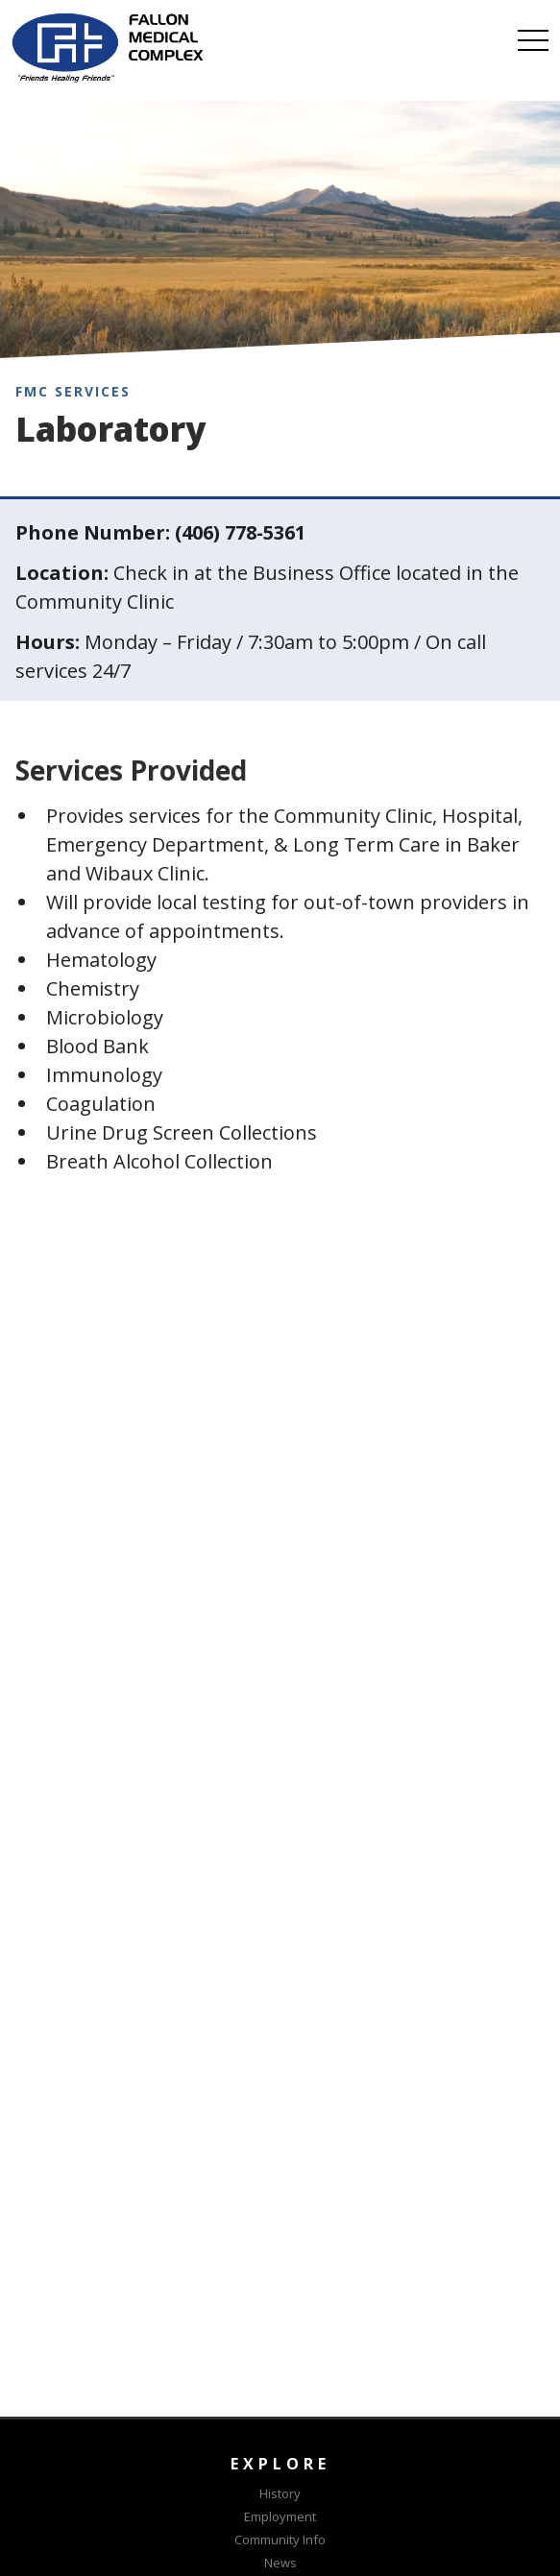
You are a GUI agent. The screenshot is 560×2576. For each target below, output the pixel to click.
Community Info (280, 2539)
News (280, 2562)
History (280, 2493)
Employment (280, 2516)
